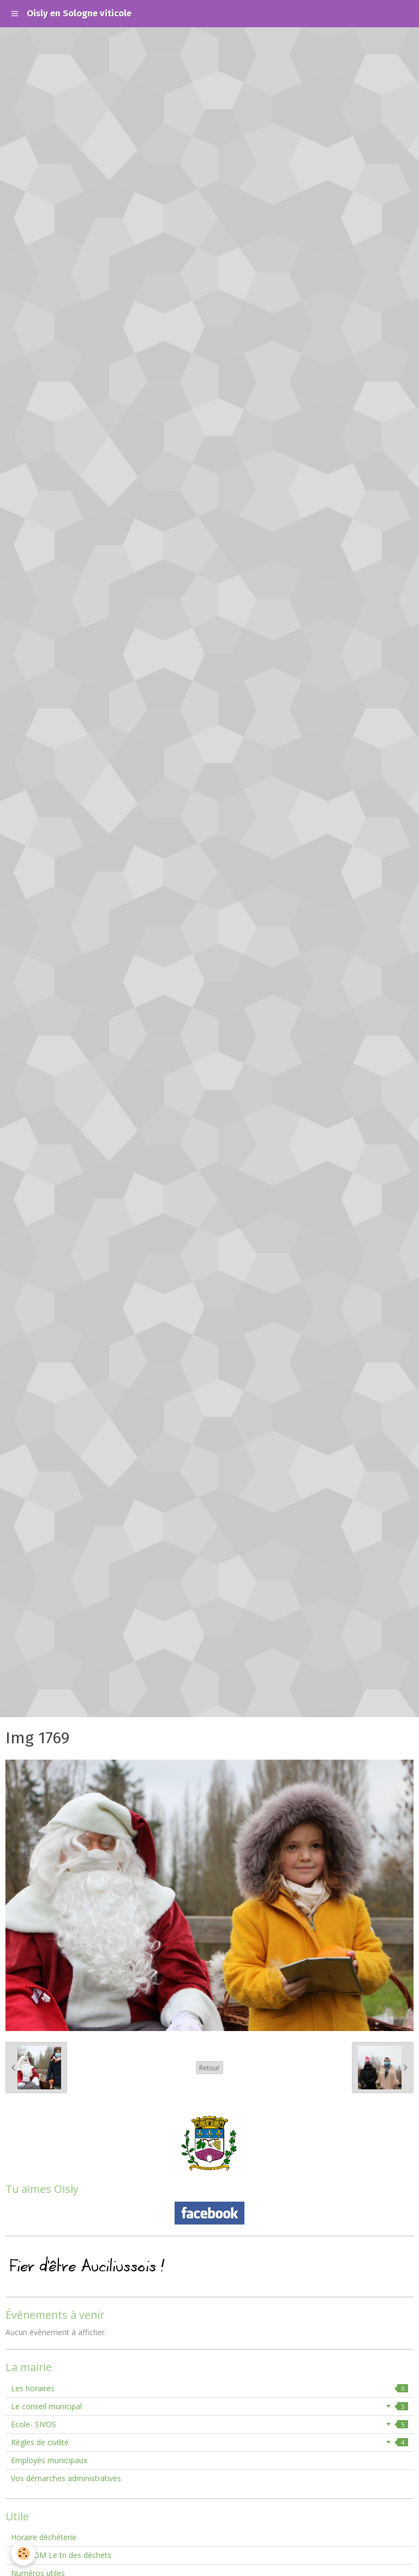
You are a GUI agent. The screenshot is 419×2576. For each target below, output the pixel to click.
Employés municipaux (49, 2460)
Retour (209, 2067)
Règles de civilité (209, 2442)
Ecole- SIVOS (209, 2424)
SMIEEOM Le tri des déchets (61, 2555)
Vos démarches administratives (66, 2478)
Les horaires (209, 2388)
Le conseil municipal (209, 2406)
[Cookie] (23, 2553)
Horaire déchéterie (43, 2537)
